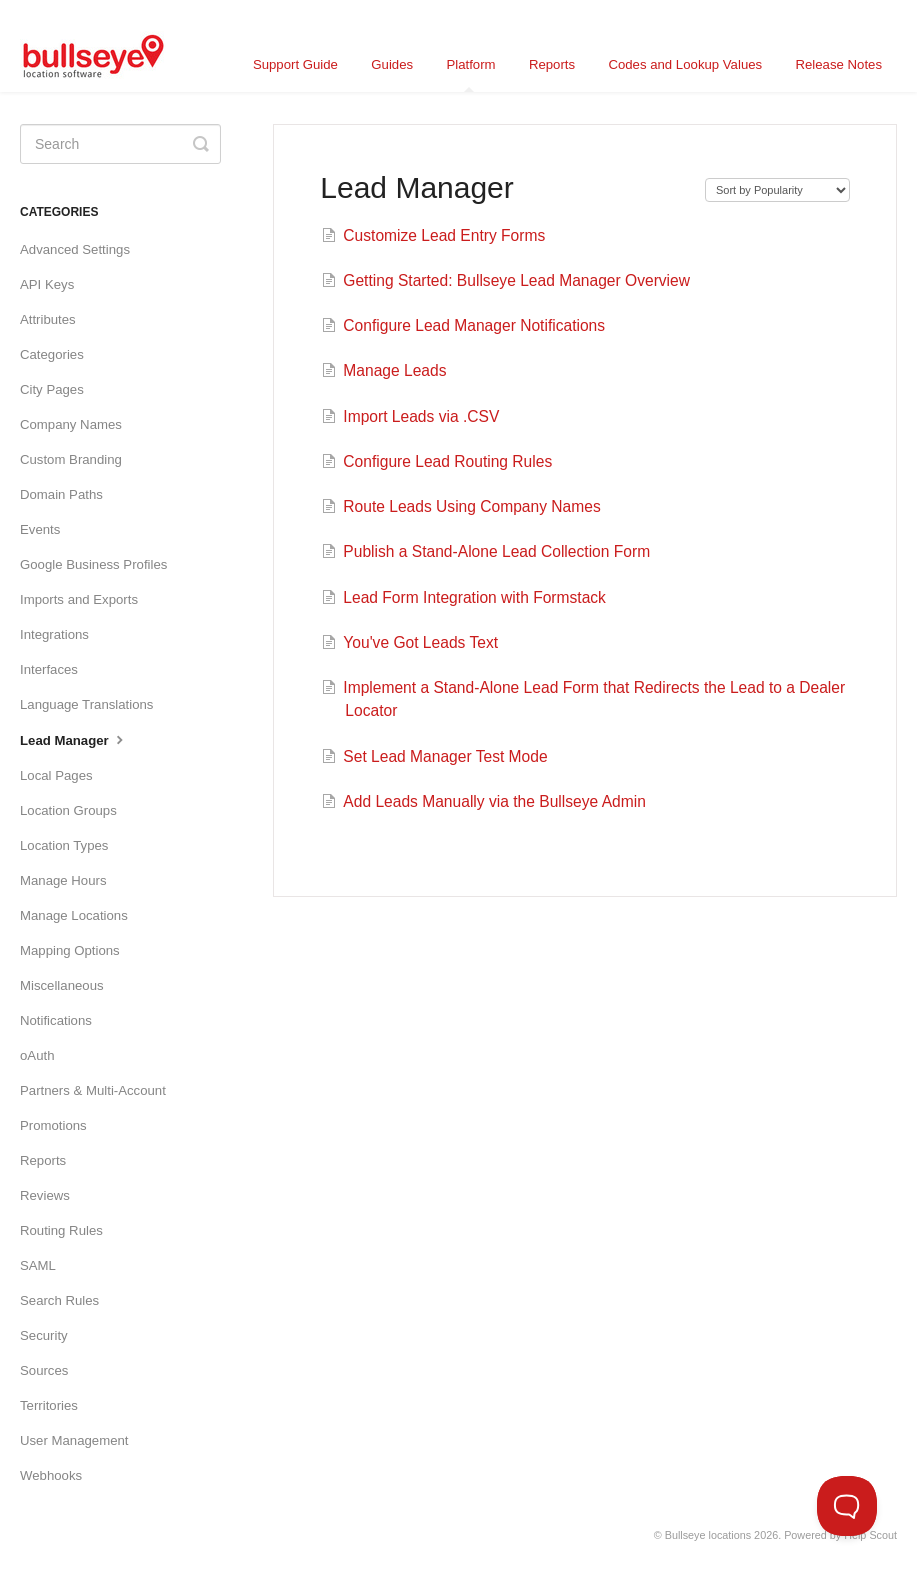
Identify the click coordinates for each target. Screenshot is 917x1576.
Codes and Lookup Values (685, 64)
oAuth (37, 1055)
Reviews (45, 1195)
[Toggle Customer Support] (847, 1506)
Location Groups (68, 810)
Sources (44, 1370)
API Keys (47, 284)
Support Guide (295, 64)
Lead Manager (74, 739)
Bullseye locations (708, 1535)
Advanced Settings (75, 249)
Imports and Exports (79, 599)
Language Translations (86, 704)
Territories (49, 1405)
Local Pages (56, 775)
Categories (52, 354)
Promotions (53, 1125)
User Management (74, 1440)
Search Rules (59, 1300)
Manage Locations (74, 915)
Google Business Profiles (93, 564)
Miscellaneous (62, 985)
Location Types (64, 845)
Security (44, 1335)
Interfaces (49, 669)
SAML (38, 1265)
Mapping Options (70, 950)
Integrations (54, 634)
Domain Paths (61, 494)
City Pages (52, 389)
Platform (470, 74)
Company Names (71, 424)
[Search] (120, 144)
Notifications (56, 1020)
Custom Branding (71, 459)
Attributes (48, 319)
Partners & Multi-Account (93, 1090)
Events (40, 529)
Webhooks (51, 1475)
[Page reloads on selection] (777, 190)
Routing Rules (61, 1230)
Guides (392, 64)
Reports (552, 64)
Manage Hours (63, 880)
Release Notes (839, 64)
